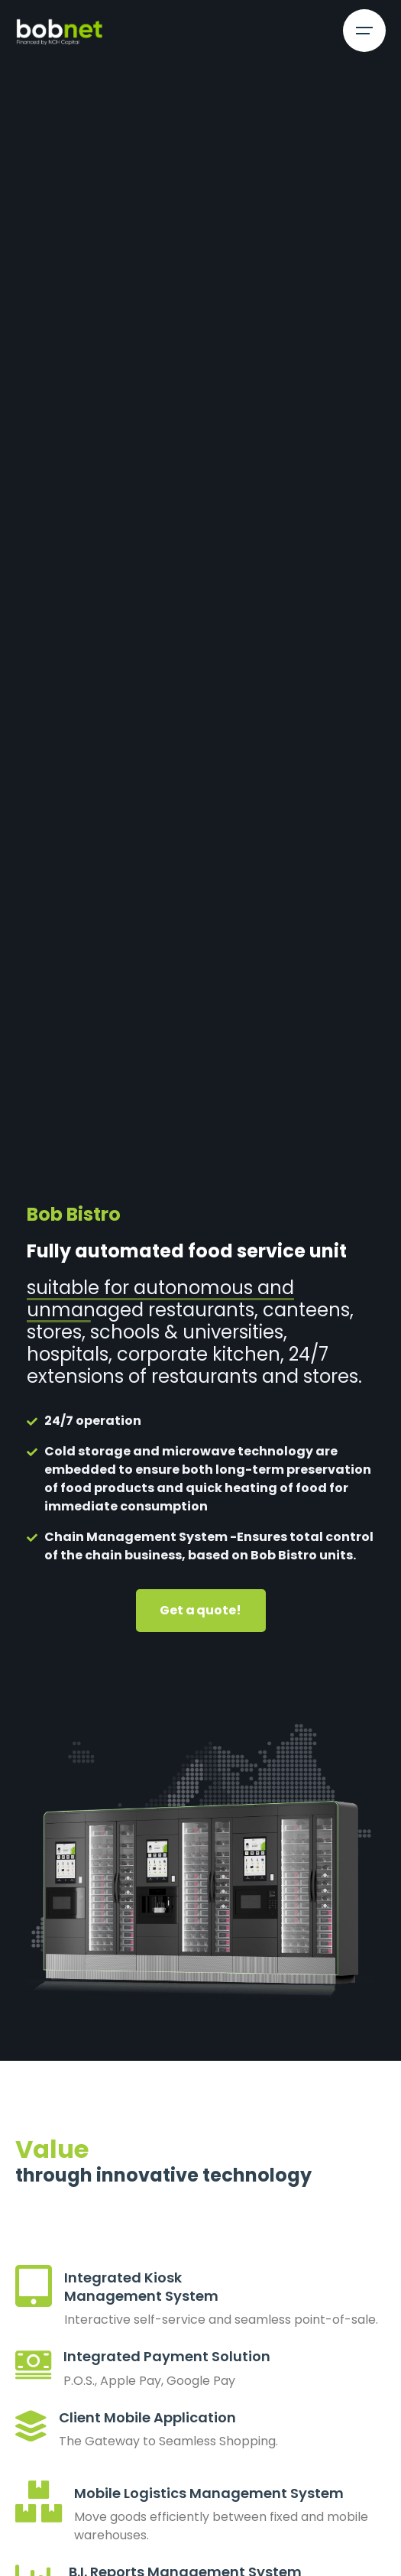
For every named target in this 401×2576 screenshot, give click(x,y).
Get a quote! (200, 1610)
